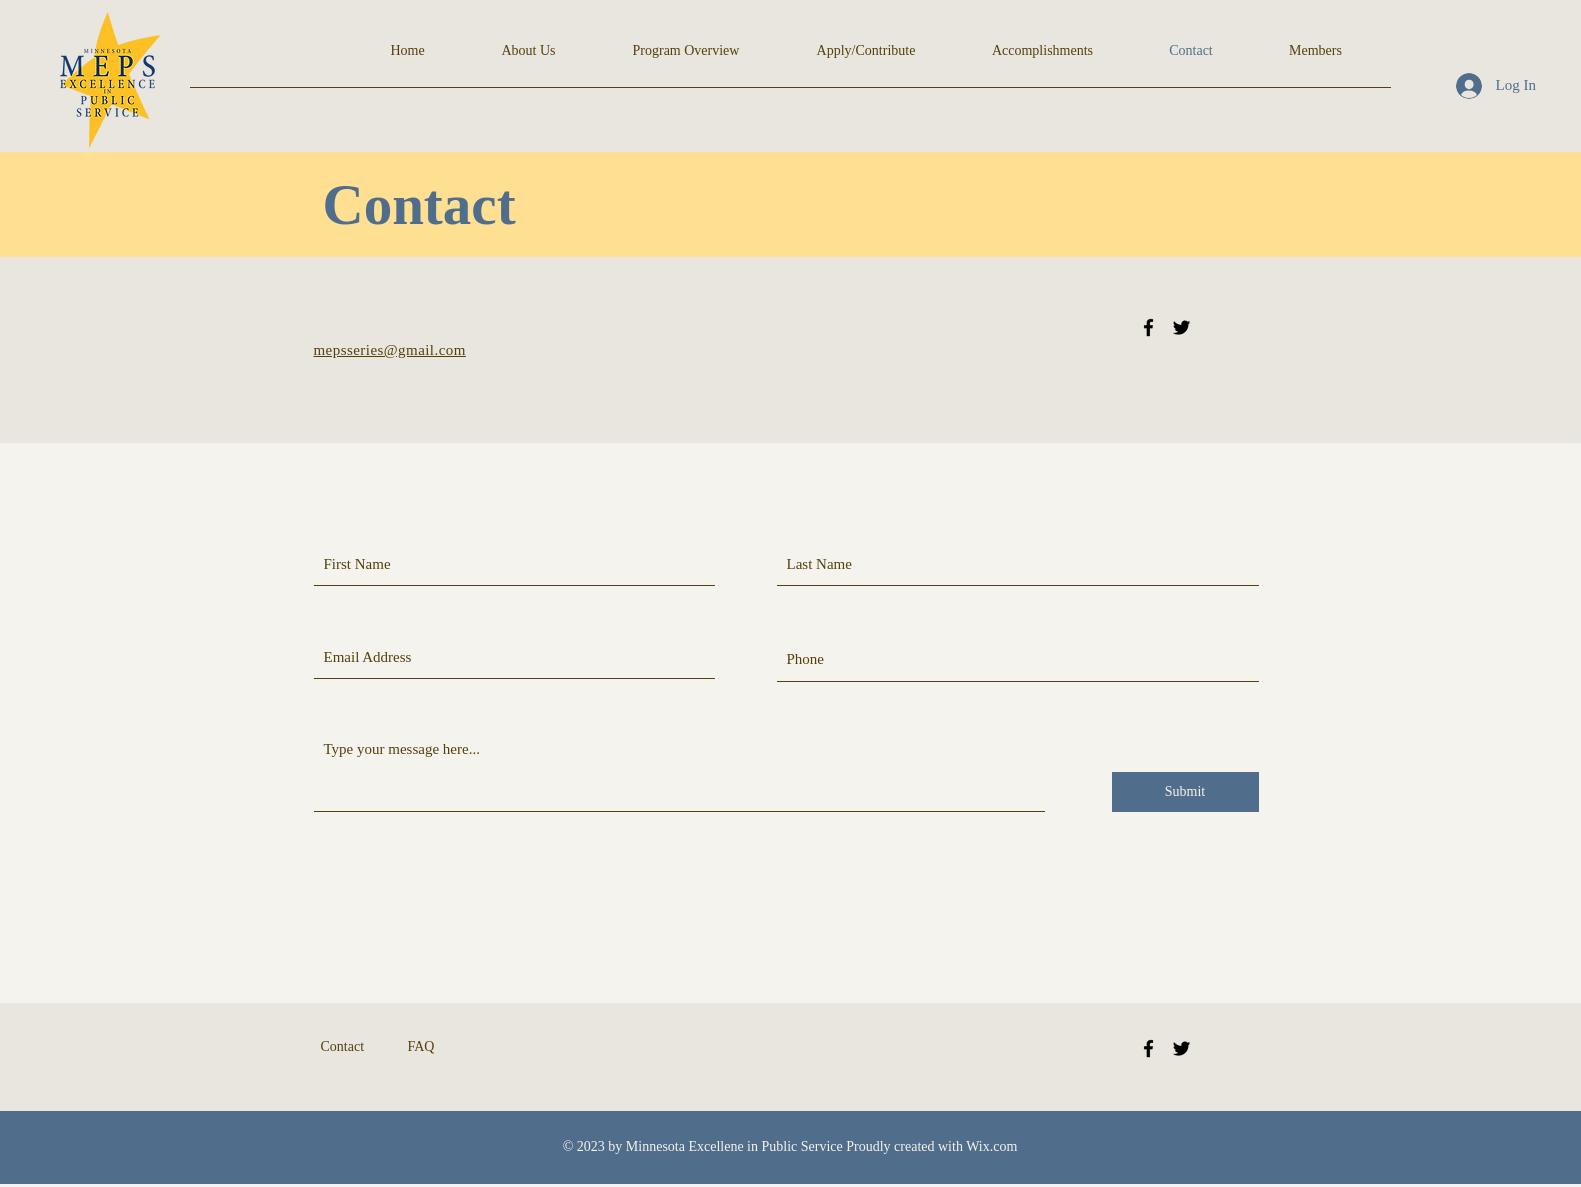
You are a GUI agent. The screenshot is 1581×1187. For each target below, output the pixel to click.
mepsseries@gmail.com (390, 350)
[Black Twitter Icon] (1181, 327)
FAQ (421, 1046)
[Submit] (1185, 792)
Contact (343, 1046)
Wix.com (991, 1146)
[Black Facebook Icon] (1148, 327)
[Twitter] (1181, 1048)
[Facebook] (1148, 1048)
